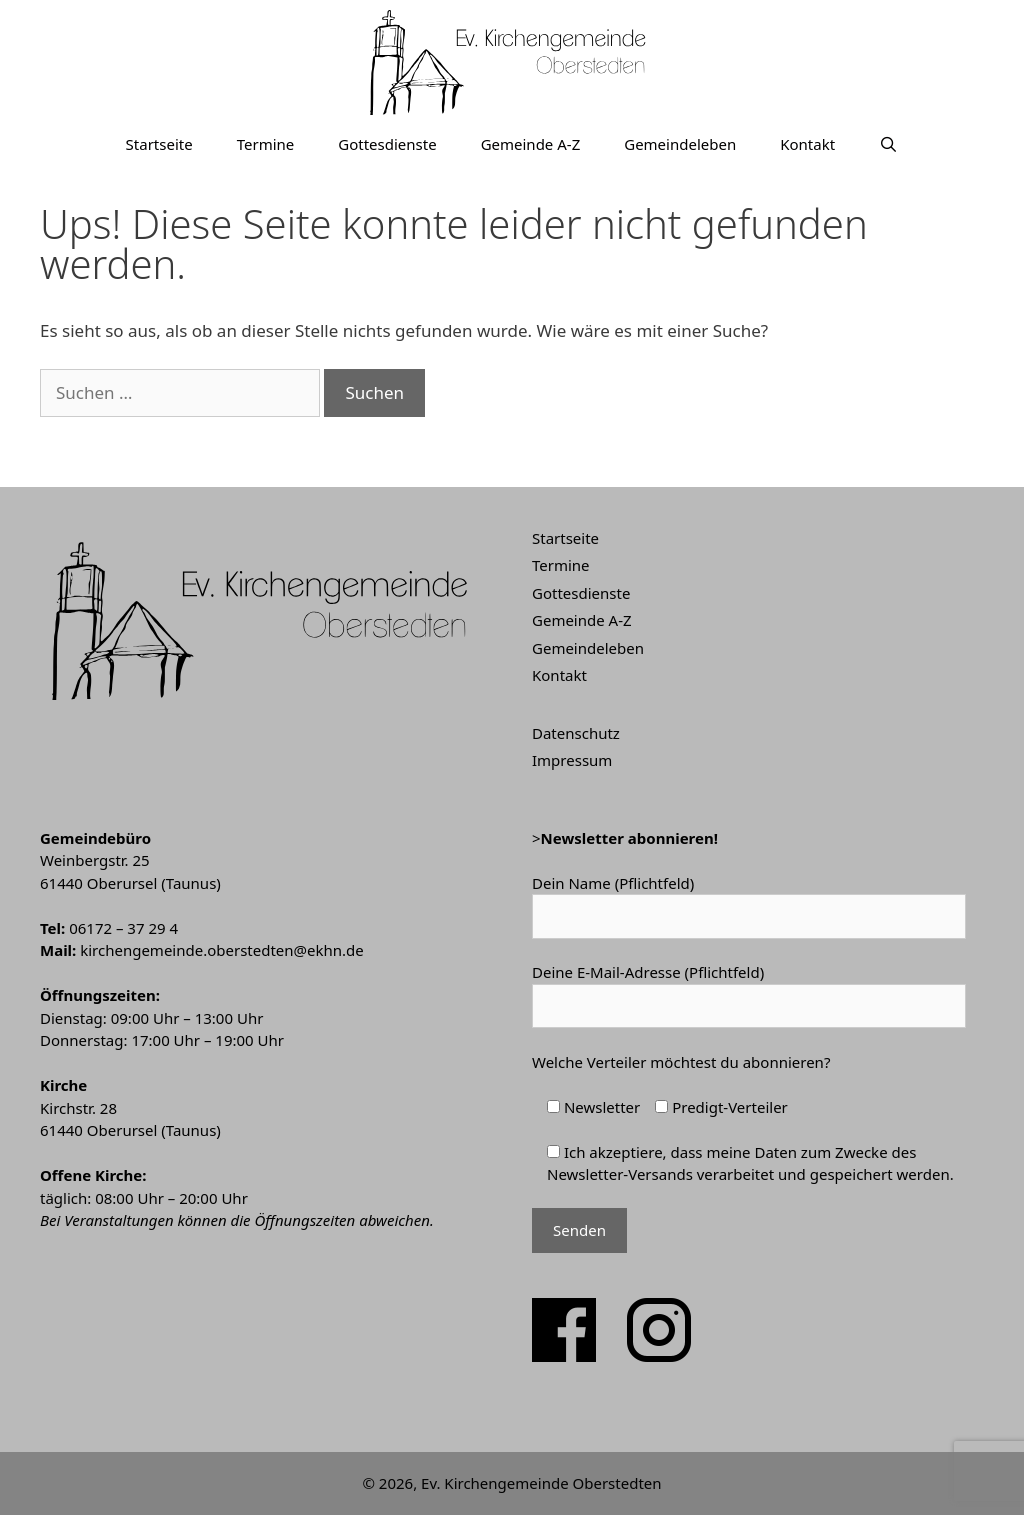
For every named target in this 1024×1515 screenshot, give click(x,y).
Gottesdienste (387, 144)
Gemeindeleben (680, 144)
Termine (266, 144)
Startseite (159, 144)
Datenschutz (576, 733)
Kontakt (807, 144)
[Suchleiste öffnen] (888, 144)
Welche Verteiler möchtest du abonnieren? (681, 1062)
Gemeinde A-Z (531, 144)
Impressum (572, 760)
